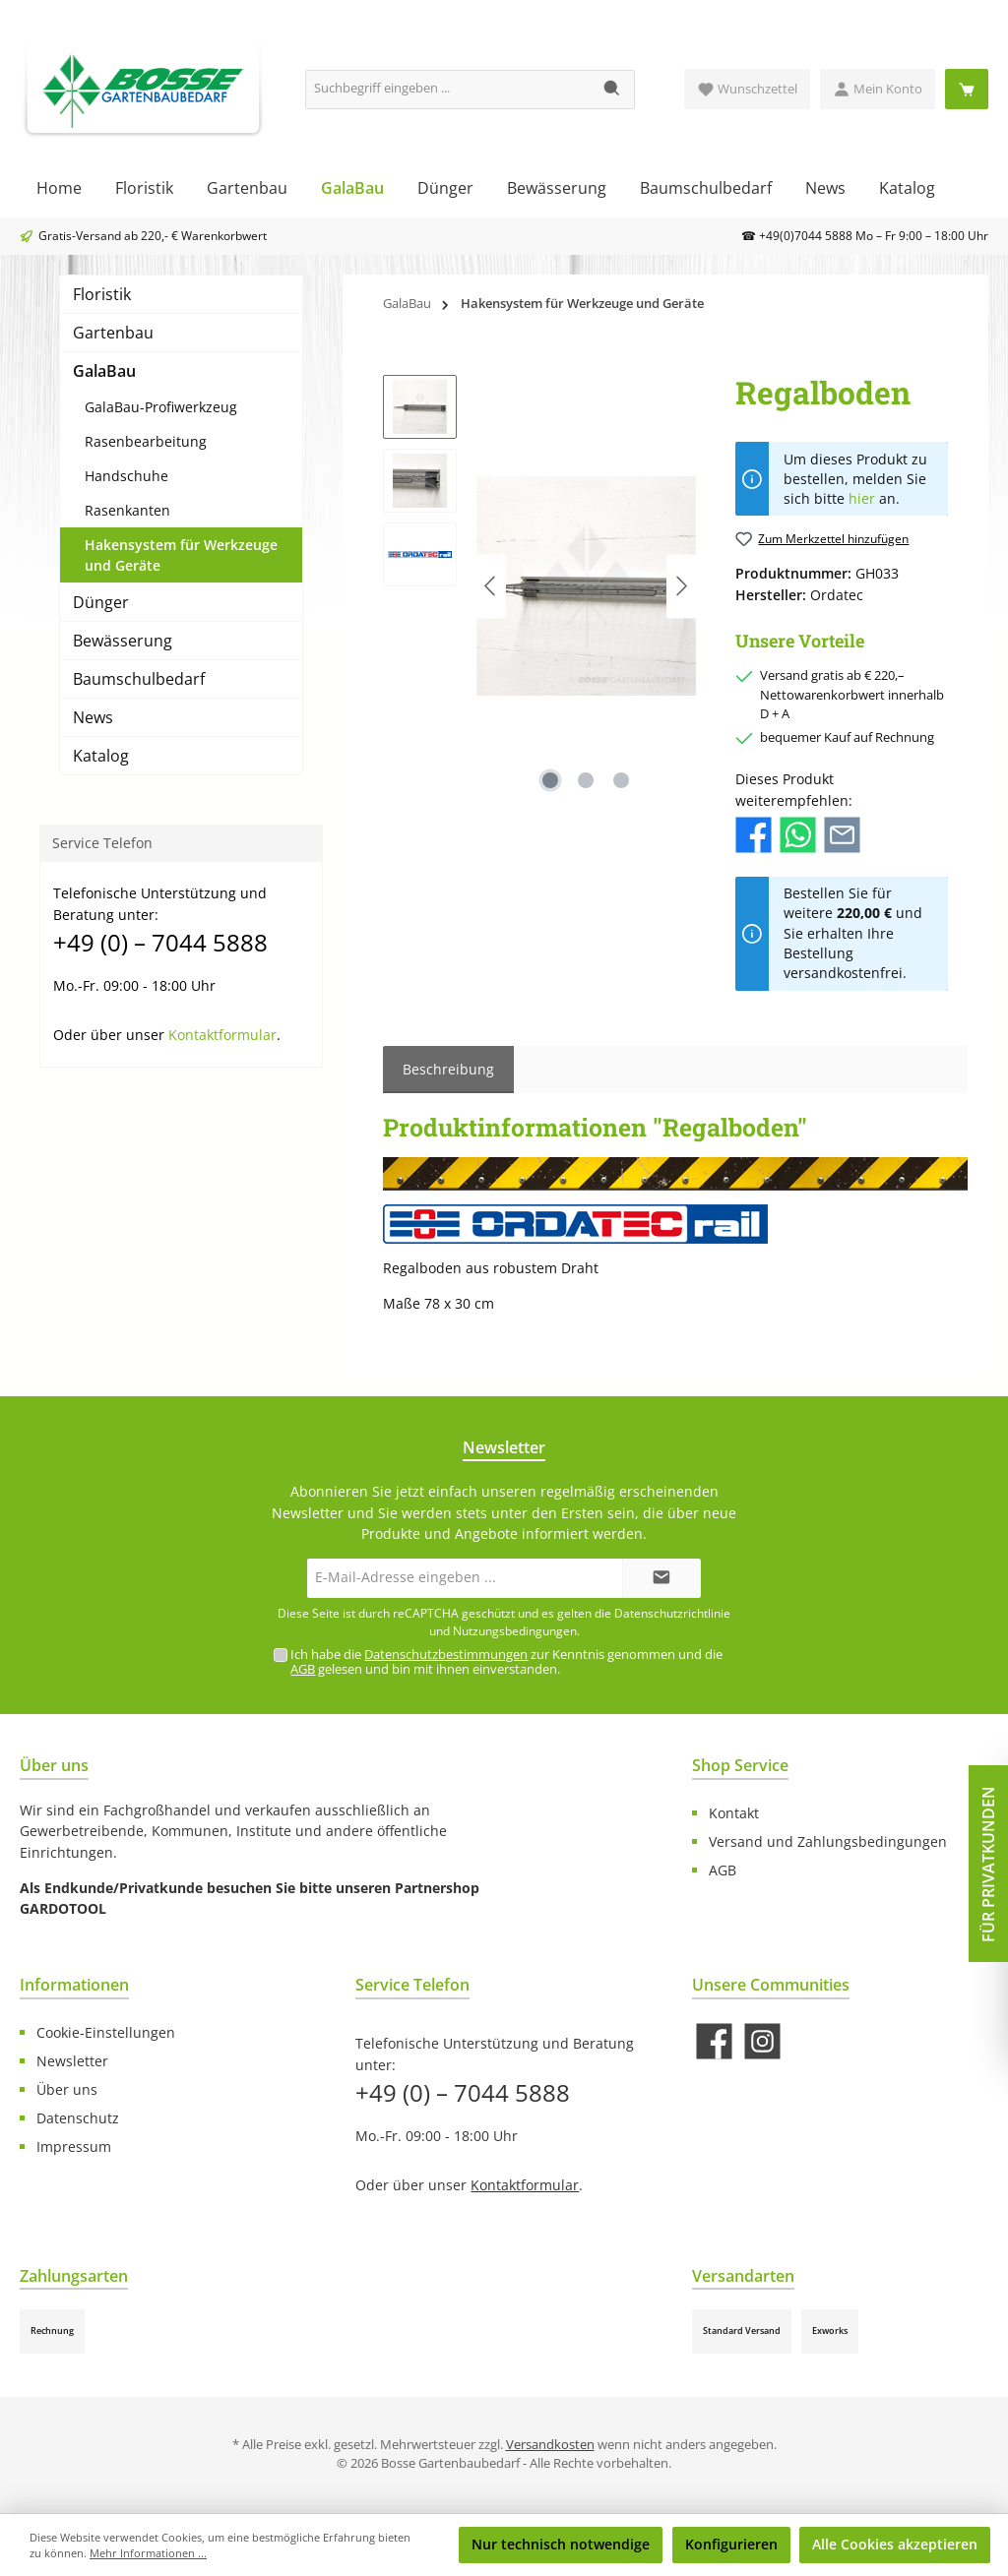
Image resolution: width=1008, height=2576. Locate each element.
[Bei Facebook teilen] (753, 834)
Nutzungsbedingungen (515, 1631)
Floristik (102, 294)
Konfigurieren (731, 2544)
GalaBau (104, 371)
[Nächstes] (681, 586)
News (93, 717)
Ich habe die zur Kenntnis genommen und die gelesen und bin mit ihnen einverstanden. (506, 1662)
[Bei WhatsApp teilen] (798, 834)
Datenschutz (77, 2118)
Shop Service (740, 1765)
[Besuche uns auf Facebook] (714, 2041)
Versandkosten (550, 2444)
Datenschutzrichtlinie (672, 1613)
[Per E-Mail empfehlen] (842, 834)
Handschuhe (126, 475)
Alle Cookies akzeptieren (894, 2544)
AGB (302, 1669)
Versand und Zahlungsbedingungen (828, 1841)
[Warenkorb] (966, 89)
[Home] (59, 187)
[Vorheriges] (491, 586)
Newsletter (72, 2061)
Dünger (101, 602)
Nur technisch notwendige (561, 2544)
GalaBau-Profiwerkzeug (161, 407)
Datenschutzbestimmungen (446, 1654)
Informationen (74, 1984)
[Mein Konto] (877, 89)
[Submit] (661, 1578)
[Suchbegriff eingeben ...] (448, 89)
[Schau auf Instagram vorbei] (762, 2041)
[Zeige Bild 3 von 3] (621, 780)
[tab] (448, 1069)
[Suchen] (613, 89)
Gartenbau (113, 332)
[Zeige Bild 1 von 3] (550, 780)
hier (862, 499)
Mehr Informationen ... (148, 2552)
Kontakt (734, 1813)
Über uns (66, 2089)
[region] (539, 586)
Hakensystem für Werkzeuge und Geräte (181, 555)
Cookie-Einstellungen (105, 2032)
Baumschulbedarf (139, 679)
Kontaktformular (222, 1034)
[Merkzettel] (747, 89)
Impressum (73, 2146)
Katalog (101, 756)
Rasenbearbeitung (146, 441)
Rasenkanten (127, 510)
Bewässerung (122, 640)
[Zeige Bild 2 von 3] (586, 780)
